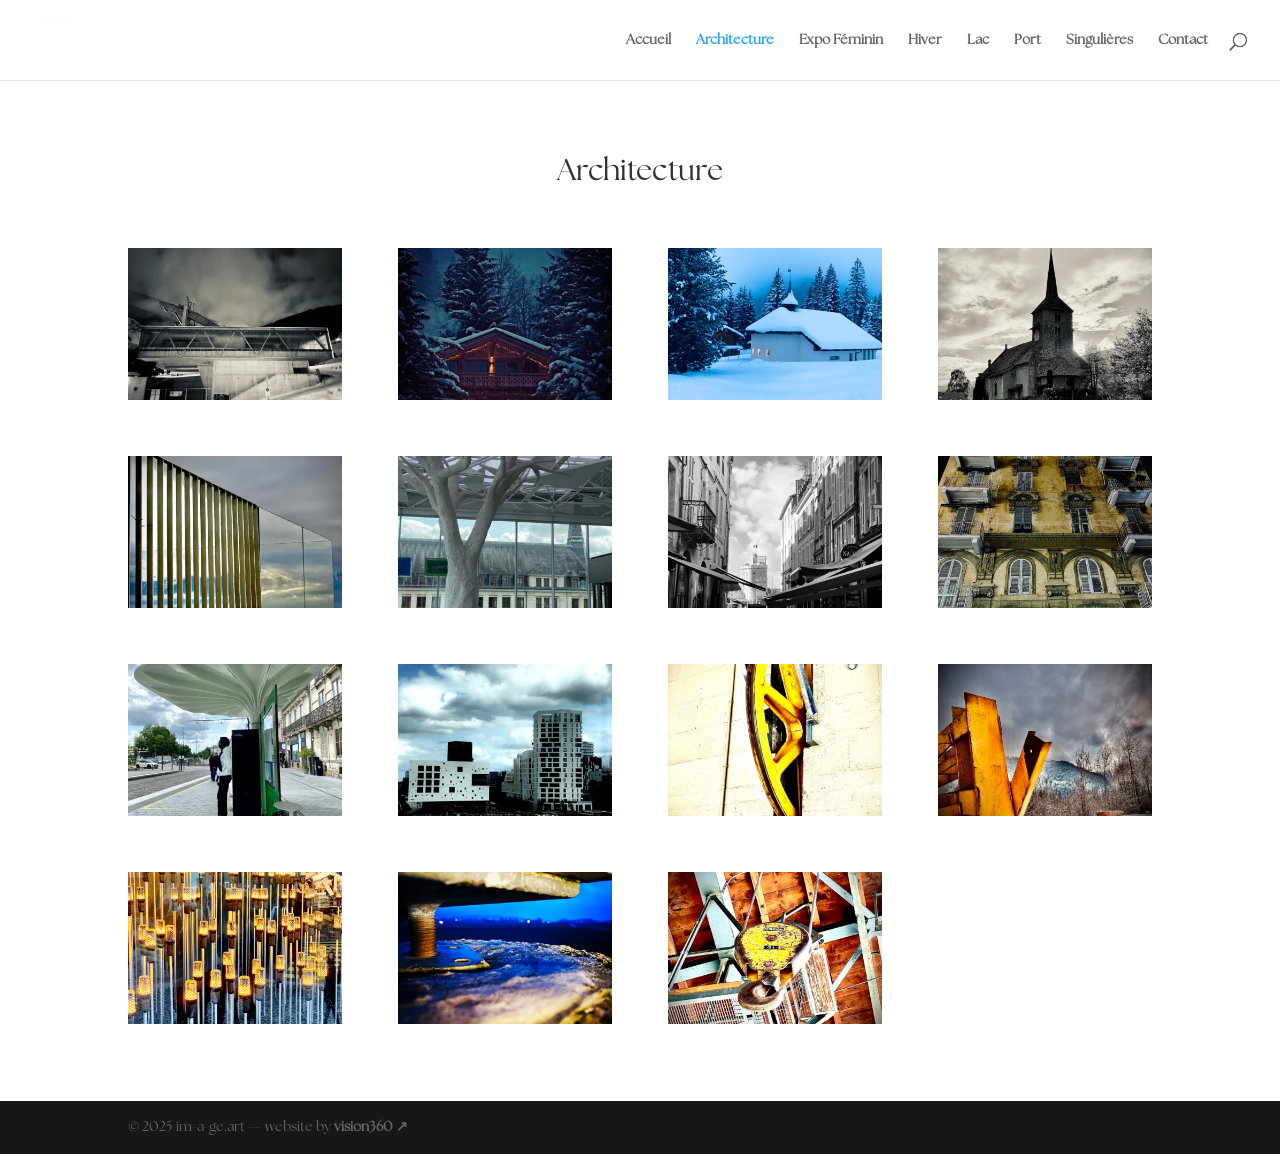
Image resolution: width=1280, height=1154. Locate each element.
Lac (978, 40)
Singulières (1099, 40)
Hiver (925, 40)
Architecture (735, 40)
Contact (1183, 40)
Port (1027, 40)
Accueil (648, 40)
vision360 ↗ (371, 1127)
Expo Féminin (841, 40)
